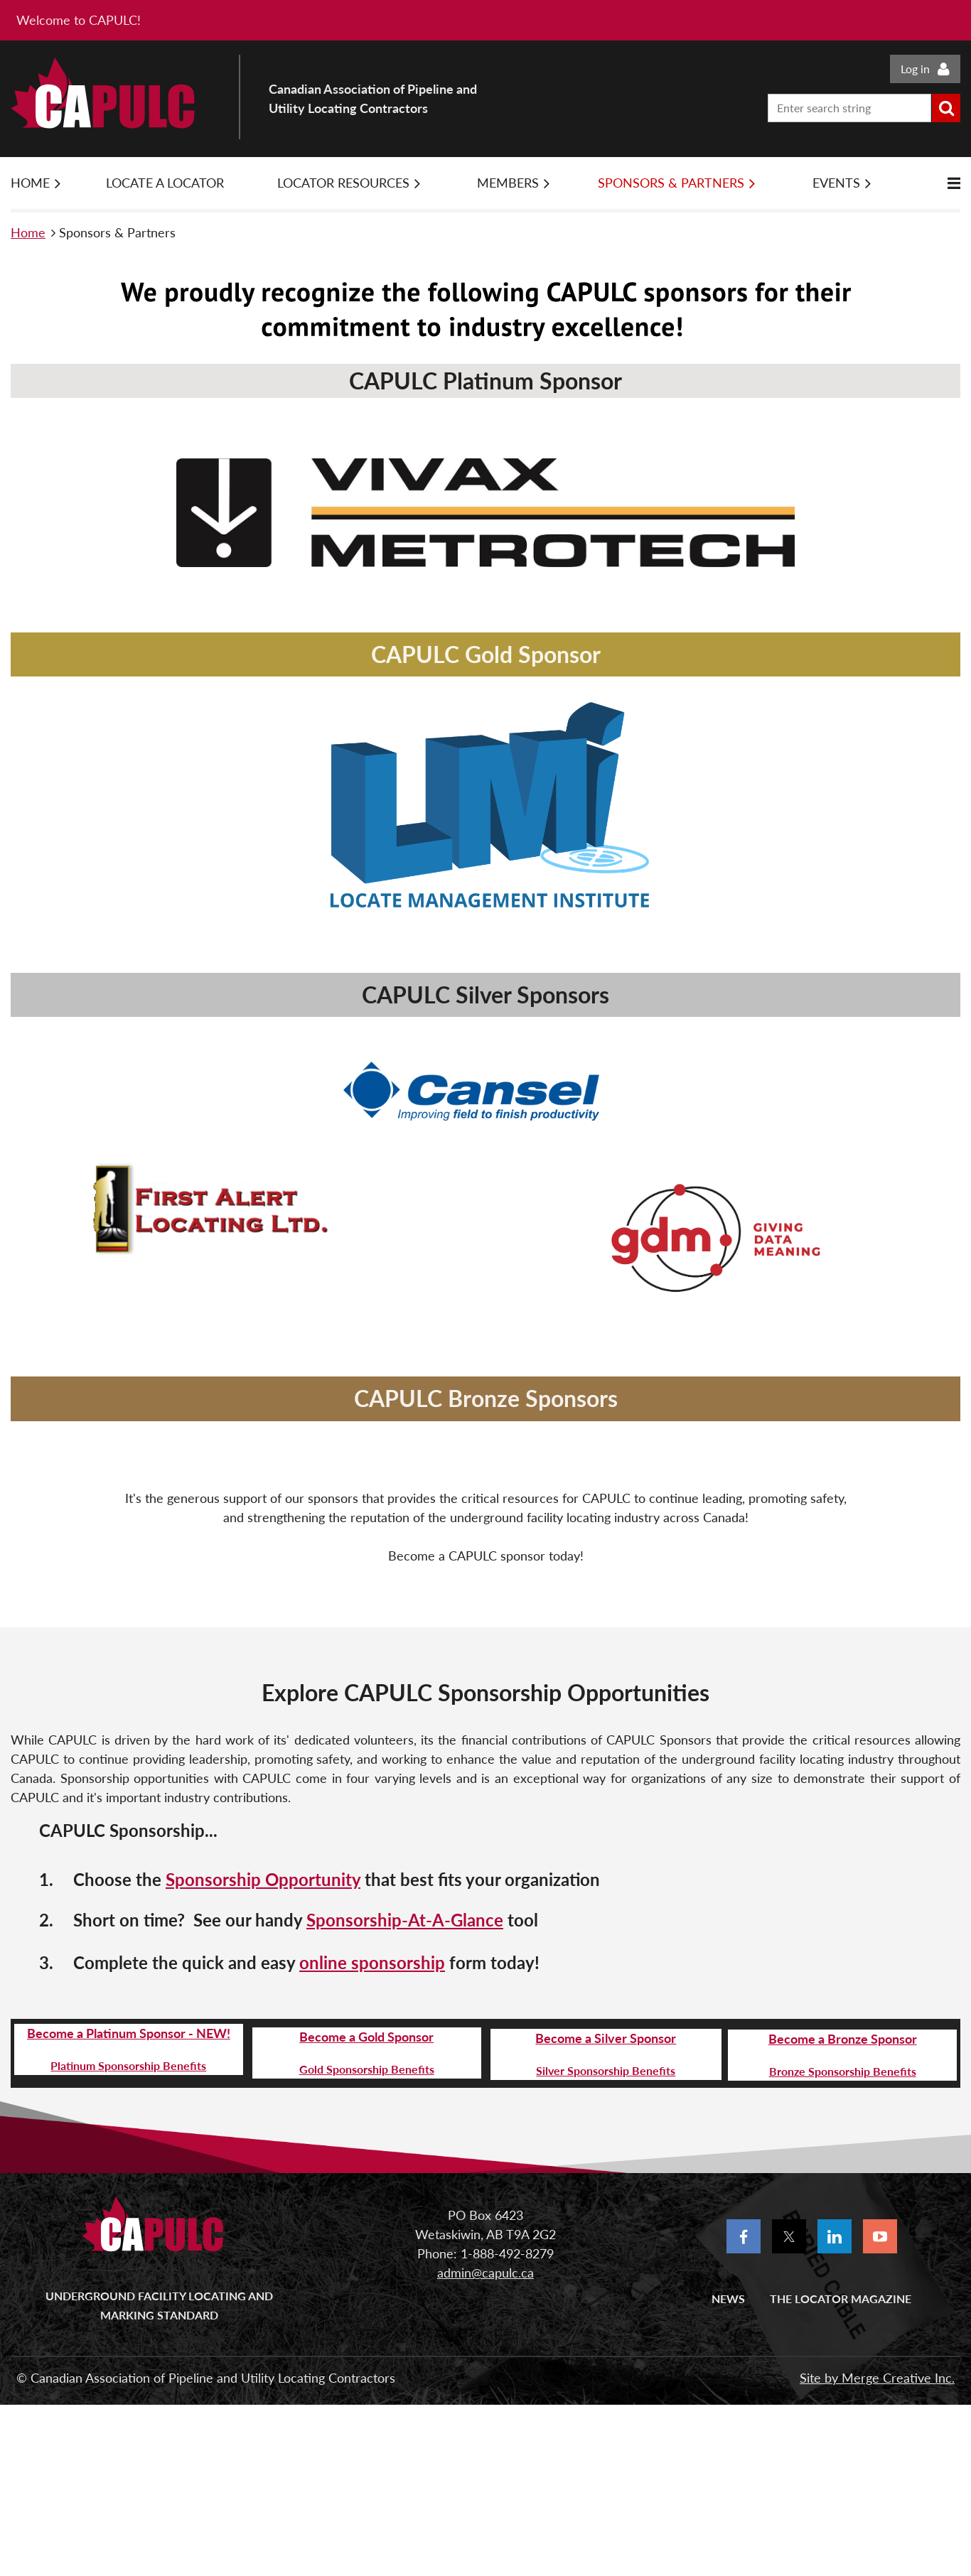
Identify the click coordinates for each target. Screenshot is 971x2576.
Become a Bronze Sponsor (842, 2039)
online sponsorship (372, 1962)
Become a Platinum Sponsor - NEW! (128, 2033)
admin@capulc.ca (485, 2272)
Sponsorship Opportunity (263, 1879)
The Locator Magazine (840, 2298)
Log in (915, 68)
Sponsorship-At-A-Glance (404, 1919)
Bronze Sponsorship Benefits (842, 2071)
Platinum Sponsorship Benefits (128, 2065)
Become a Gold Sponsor (366, 2036)
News (728, 2298)
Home (28, 232)
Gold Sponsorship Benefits (366, 2069)
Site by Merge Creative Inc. (877, 2378)
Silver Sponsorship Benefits (605, 2070)
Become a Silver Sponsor (605, 2038)
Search (946, 108)
